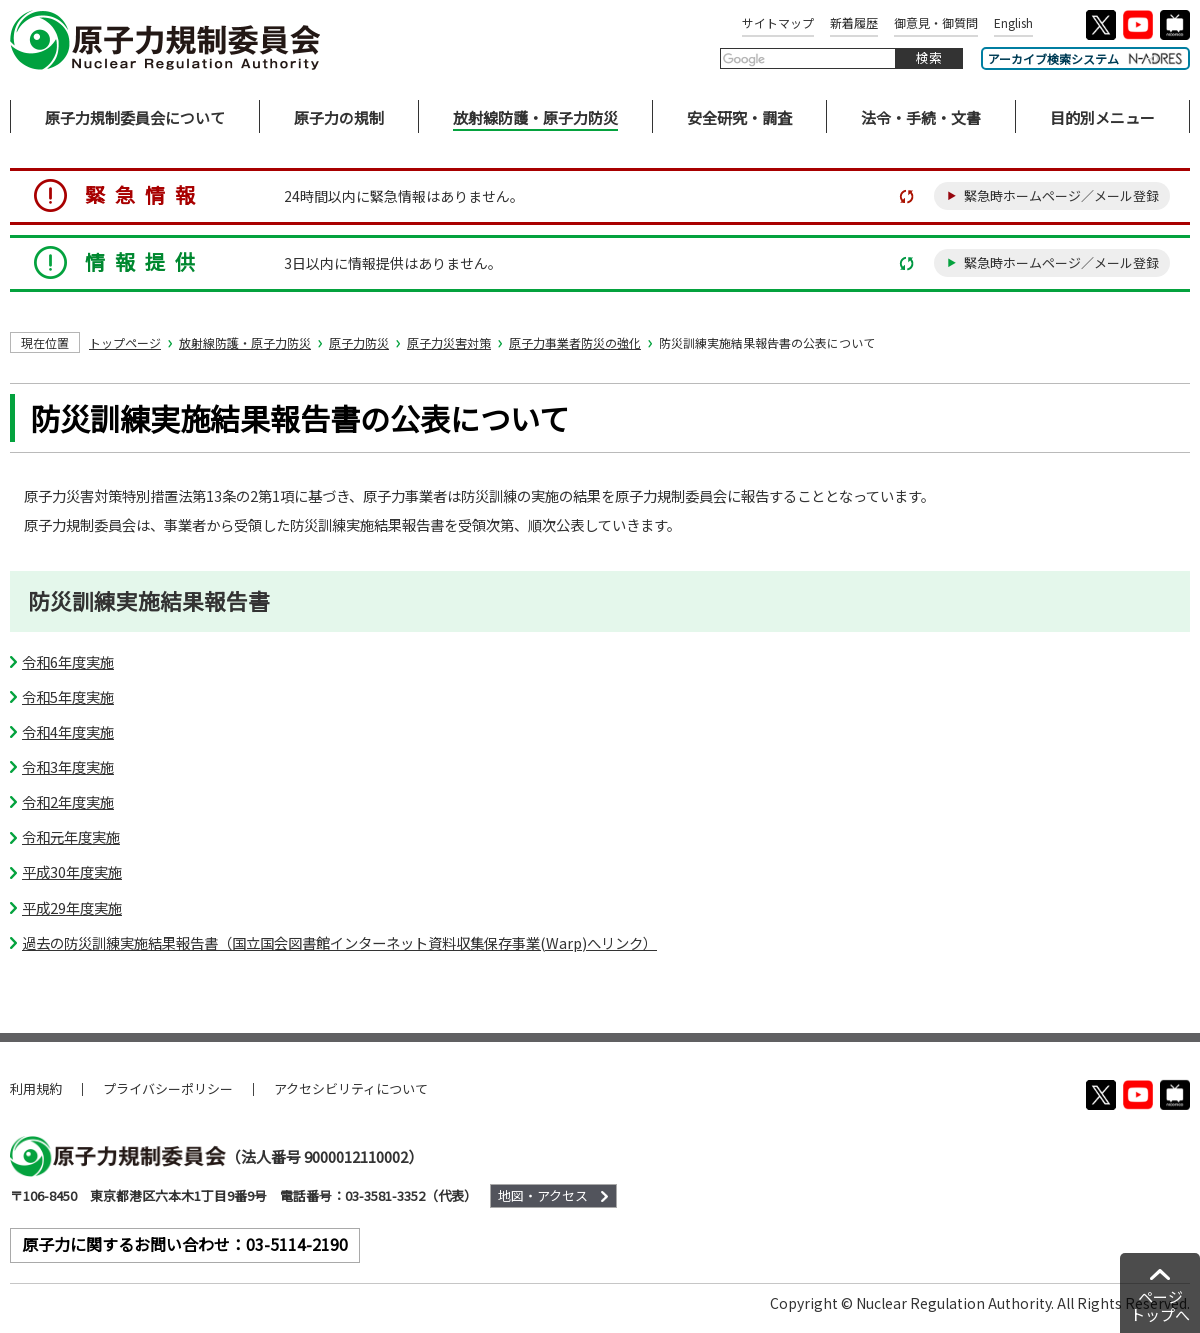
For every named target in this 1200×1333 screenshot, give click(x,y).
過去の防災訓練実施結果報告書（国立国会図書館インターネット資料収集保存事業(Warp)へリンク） (339, 942)
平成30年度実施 (72, 871)
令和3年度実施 (68, 766)
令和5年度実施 (68, 696)
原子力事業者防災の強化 (575, 342)
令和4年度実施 (68, 731)
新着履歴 (854, 22)
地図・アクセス (543, 1195)
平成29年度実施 (72, 907)
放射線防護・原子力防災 (245, 342)
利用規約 (36, 1088)
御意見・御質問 (936, 22)
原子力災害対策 (449, 342)
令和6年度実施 (68, 661)
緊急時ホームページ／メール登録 (1061, 195)
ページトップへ (1160, 1305)
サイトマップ (778, 22)
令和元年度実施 (71, 836)
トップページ (125, 342)
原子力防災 (359, 342)
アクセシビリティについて (351, 1088)
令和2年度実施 (68, 801)
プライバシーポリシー (168, 1088)
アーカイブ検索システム (1085, 58)
